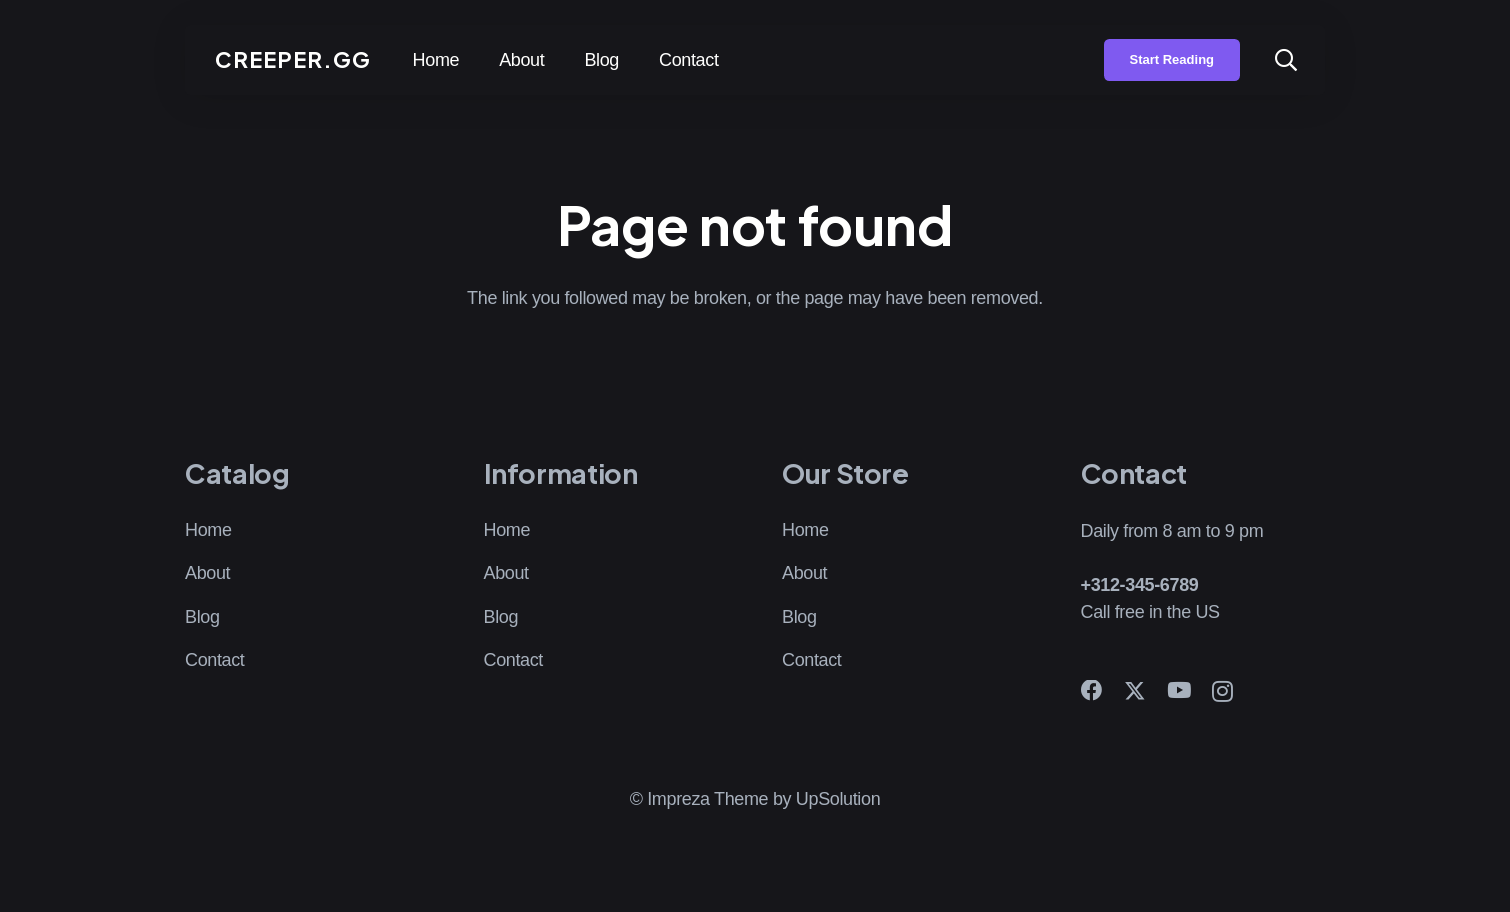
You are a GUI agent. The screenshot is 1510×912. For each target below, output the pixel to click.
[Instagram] (1222, 692)
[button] (1286, 60)
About (207, 573)
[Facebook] (1092, 691)
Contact (215, 660)
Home (208, 530)
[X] (1135, 691)
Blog (202, 617)
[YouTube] (1179, 691)
